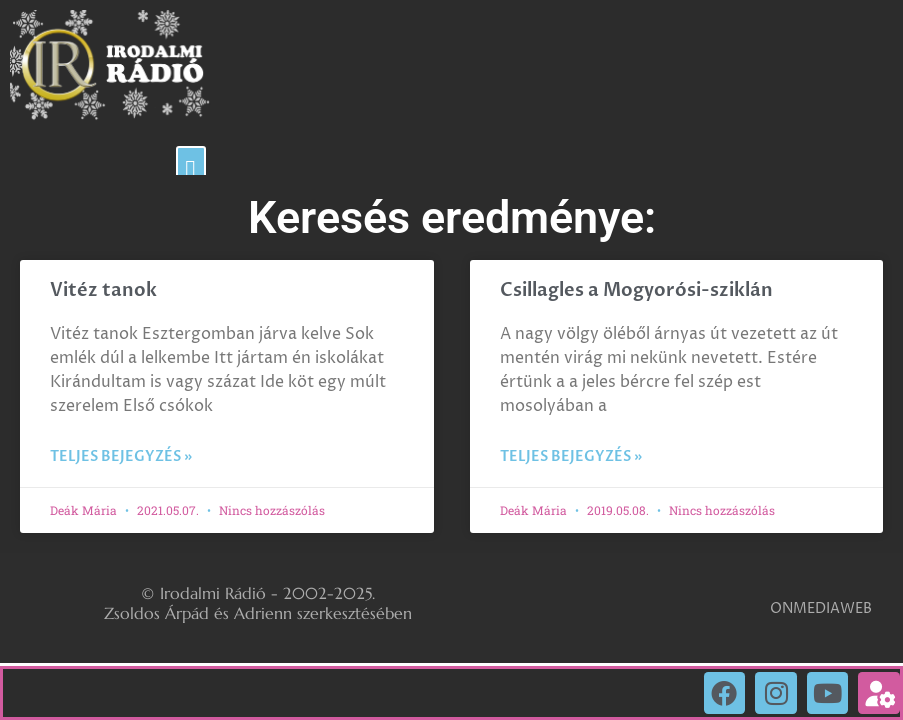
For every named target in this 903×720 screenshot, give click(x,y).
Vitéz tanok (103, 290)
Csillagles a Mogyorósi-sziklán (636, 290)
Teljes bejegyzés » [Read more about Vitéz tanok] (121, 456)
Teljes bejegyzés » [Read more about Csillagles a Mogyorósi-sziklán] (571, 456)
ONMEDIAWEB (821, 608)
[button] (191, 170)
